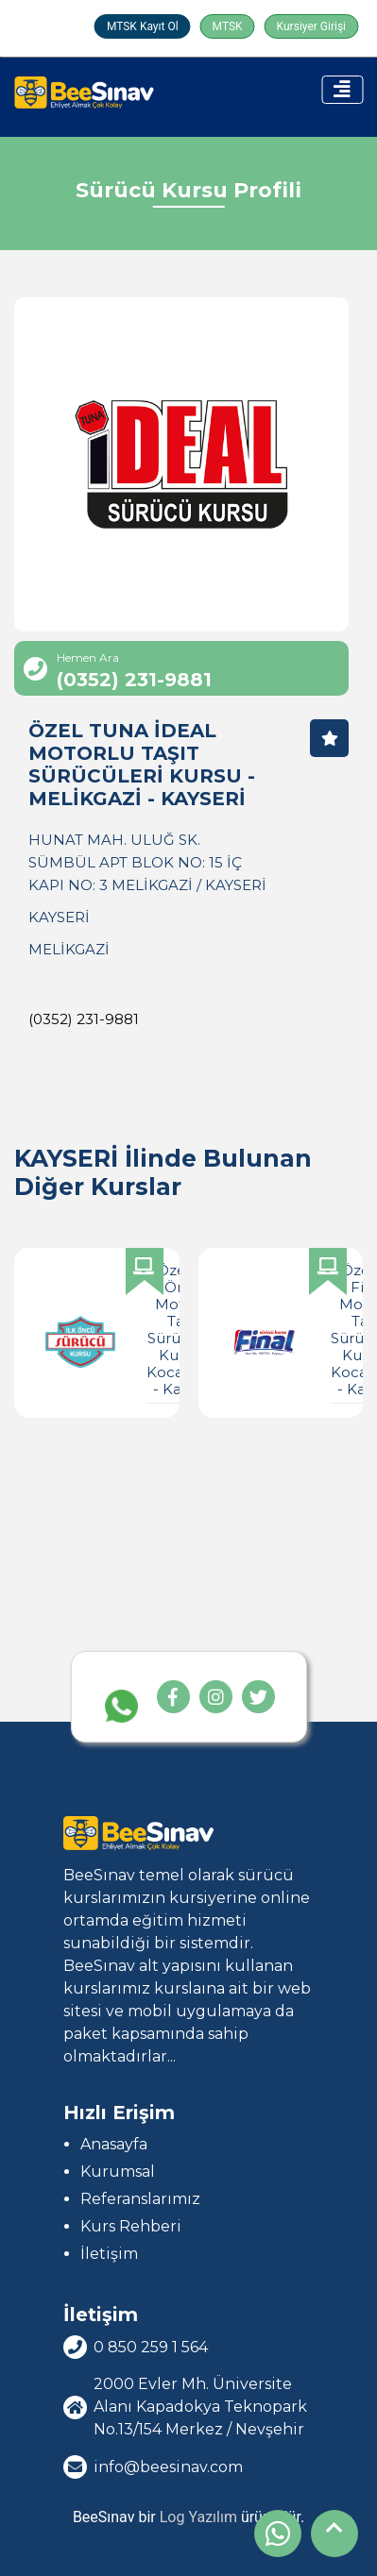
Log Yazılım (198, 2517)
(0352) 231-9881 (83, 1019)
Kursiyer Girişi (311, 26)
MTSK (228, 26)
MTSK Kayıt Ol (143, 26)
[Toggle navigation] (342, 90)
